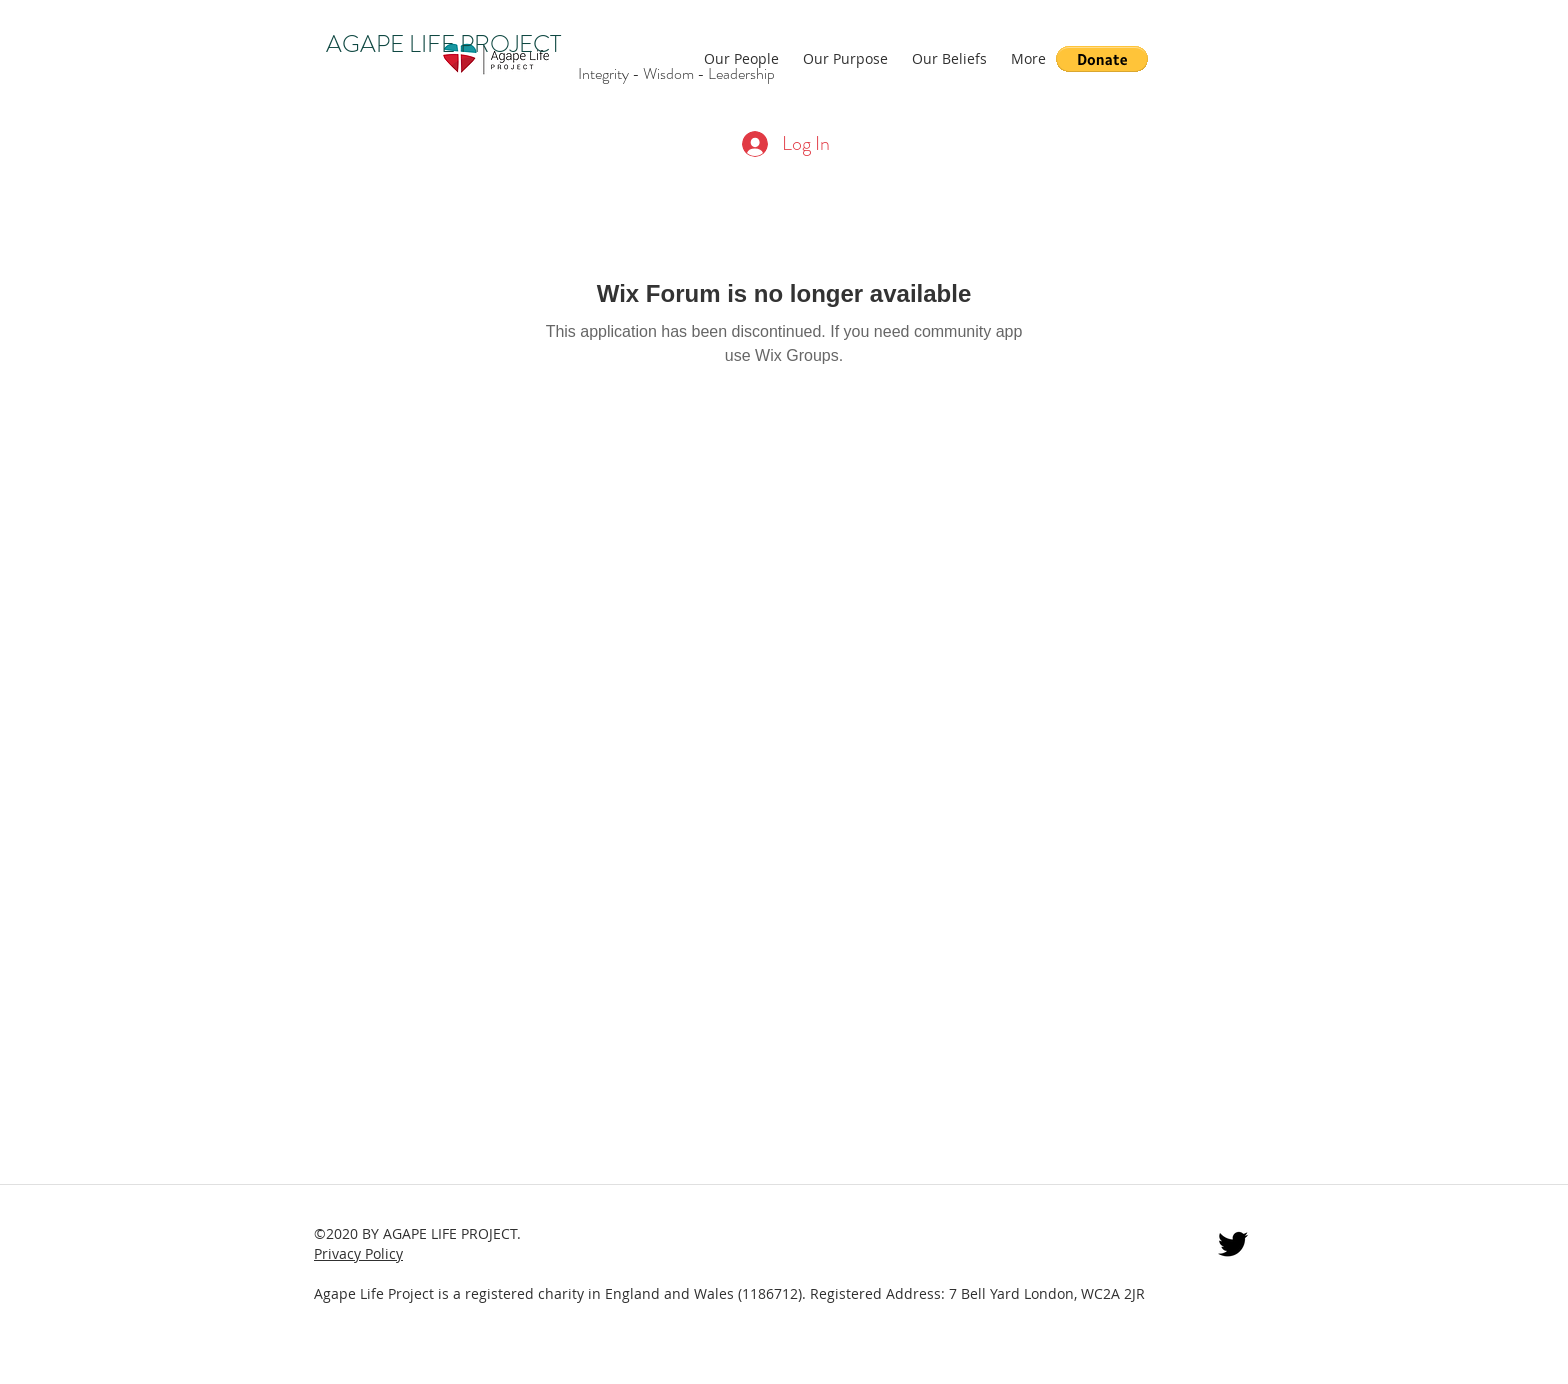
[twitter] (1233, 1244)
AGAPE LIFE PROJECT (443, 44)
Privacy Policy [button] (358, 1253)
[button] (1102, 59)
